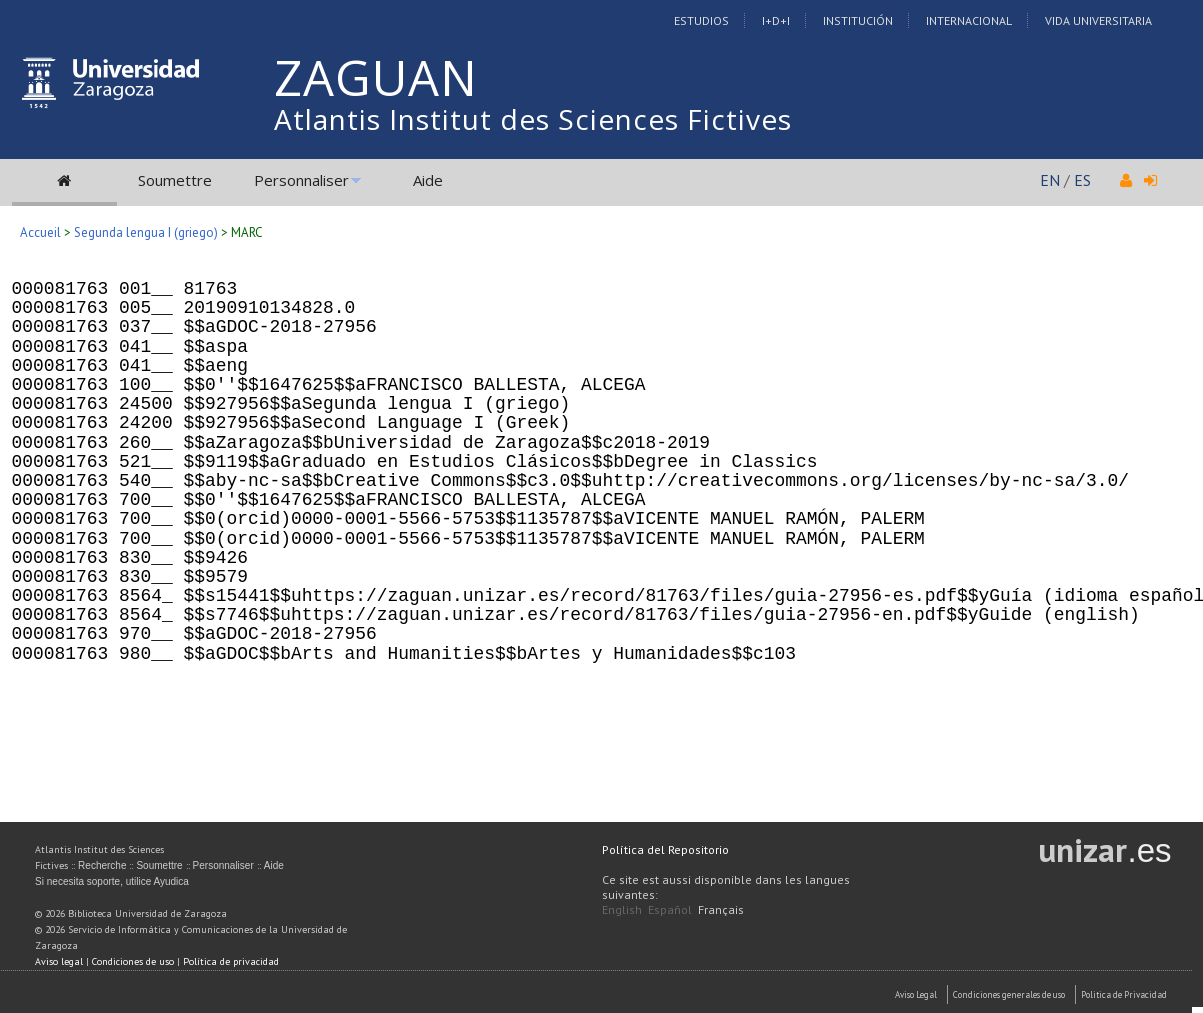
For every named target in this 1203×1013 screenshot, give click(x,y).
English (622, 909)
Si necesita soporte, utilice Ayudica (112, 881)
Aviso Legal (916, 994)
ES (1082, 180)
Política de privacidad (231, 961)
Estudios (701, 20)
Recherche (102, 865)
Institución (858, 20)
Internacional (969, 20)
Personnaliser (301, 180)
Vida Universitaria (1098, 20)
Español (670, 909)
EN (1050, 180)
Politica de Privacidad (1124, 994)
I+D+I (776, 20)
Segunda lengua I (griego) (146, 232)
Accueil (40, 232)
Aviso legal (59, 961)
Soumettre (175, 180)
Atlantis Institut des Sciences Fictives (533, 119)
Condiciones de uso (133, 961)
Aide (428, 180)
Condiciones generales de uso (1009, 994)
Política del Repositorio (665, 849)
